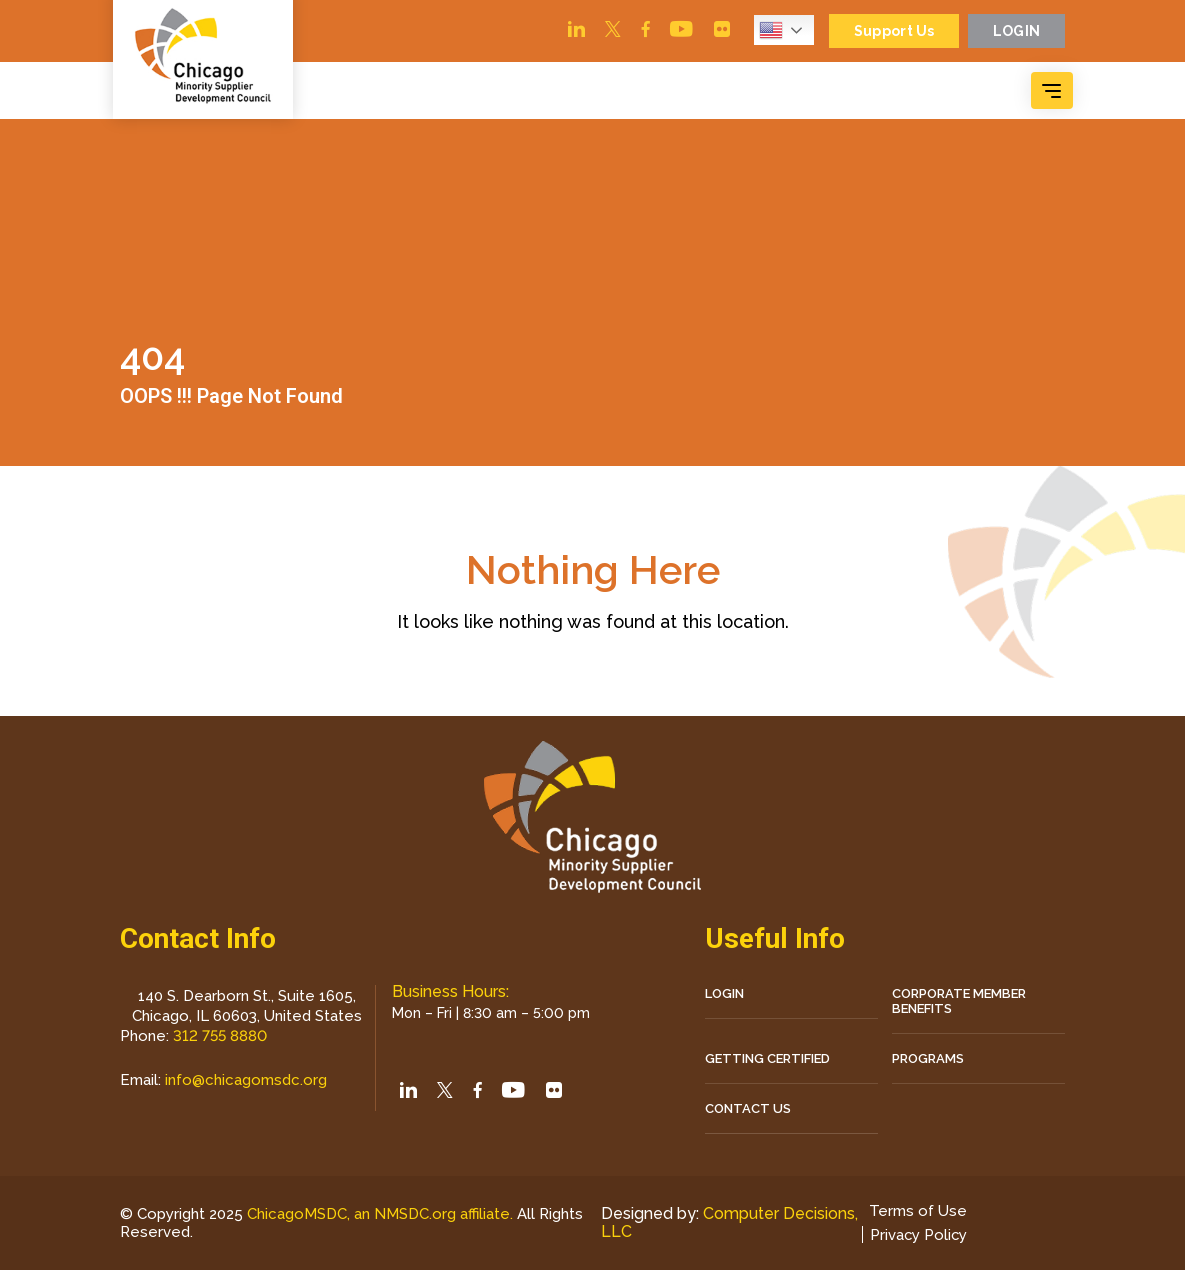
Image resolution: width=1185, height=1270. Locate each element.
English (769, 30)
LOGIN (724, 993)
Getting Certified (767, 1058)
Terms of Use (916, 1211)
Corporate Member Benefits (959, 1001)
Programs (928, 1058)
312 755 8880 (220, 1036)
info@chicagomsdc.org (246, 1080)
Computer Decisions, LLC (729, 1222)
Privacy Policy (917, 1235)
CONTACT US (748, 1108)
